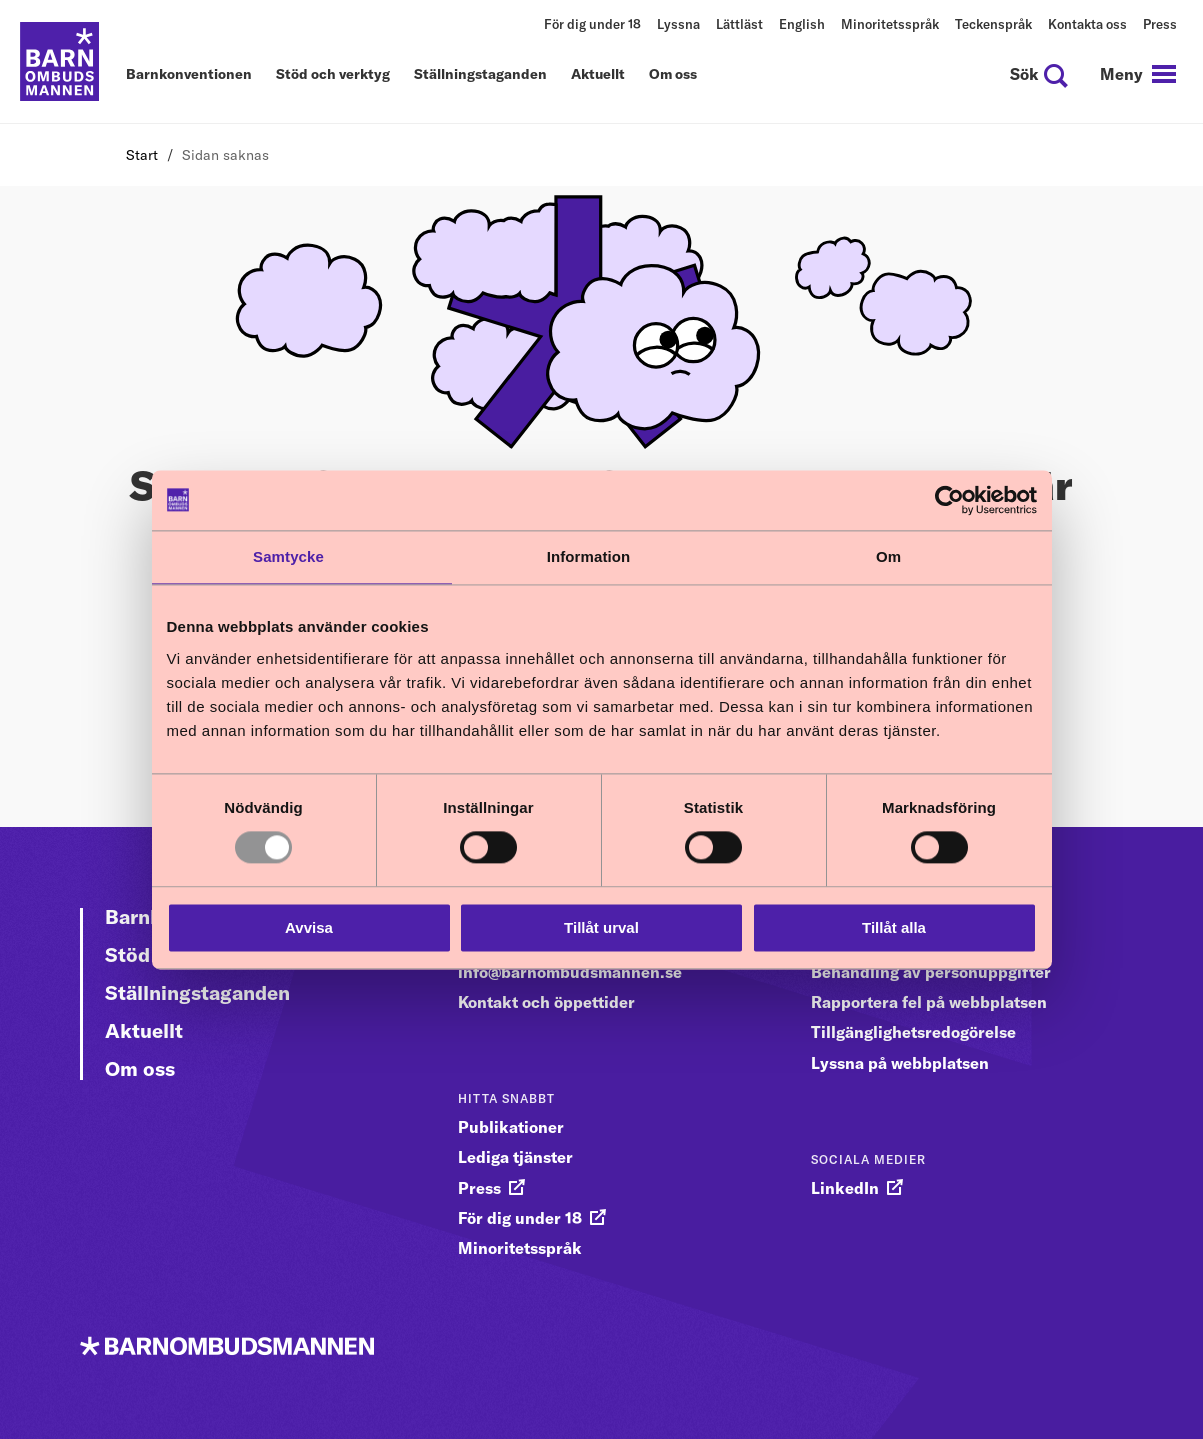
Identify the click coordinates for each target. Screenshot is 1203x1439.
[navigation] (1138, 74)
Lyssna (678, 24)
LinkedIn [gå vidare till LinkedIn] (845, 1188)
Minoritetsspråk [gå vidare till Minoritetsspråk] (520, 1248)
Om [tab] (888, 556)
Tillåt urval (601, 927)
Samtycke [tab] (288, 556)
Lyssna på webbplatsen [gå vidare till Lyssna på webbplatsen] (900, 1063)
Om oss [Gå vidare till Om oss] (140, 1068)
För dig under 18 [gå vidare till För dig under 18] (520, 1218)
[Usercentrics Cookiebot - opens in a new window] (949, 500)
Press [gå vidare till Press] (479, 1188)
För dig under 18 (592, 24)
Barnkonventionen (189, 75)
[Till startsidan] (60, 62)
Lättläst (739, 24)
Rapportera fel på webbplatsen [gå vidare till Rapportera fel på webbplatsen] (929, 1002)
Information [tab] (589, 556)
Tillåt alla (894, 927)
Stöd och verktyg (333, 75)
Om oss (673, 75)
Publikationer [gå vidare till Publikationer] (511, 1127)
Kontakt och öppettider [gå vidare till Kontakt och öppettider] (546, 1002)
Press (1160, 24)
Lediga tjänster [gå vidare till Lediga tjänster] (515, 1157)
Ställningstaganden (480, 75)
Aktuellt (598, 75)
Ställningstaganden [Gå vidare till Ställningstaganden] (197, 992)
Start (142, 155)
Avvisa (309, 927)
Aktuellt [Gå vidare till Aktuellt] (144, 1030)
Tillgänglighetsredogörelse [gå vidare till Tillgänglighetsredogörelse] (913, 1032)
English (802, 24)
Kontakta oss (1087, 24)
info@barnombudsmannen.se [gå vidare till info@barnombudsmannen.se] (570, 972)
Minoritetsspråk (890, 24)
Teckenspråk (993, 24)
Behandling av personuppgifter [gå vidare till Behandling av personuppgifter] (931, 972)
